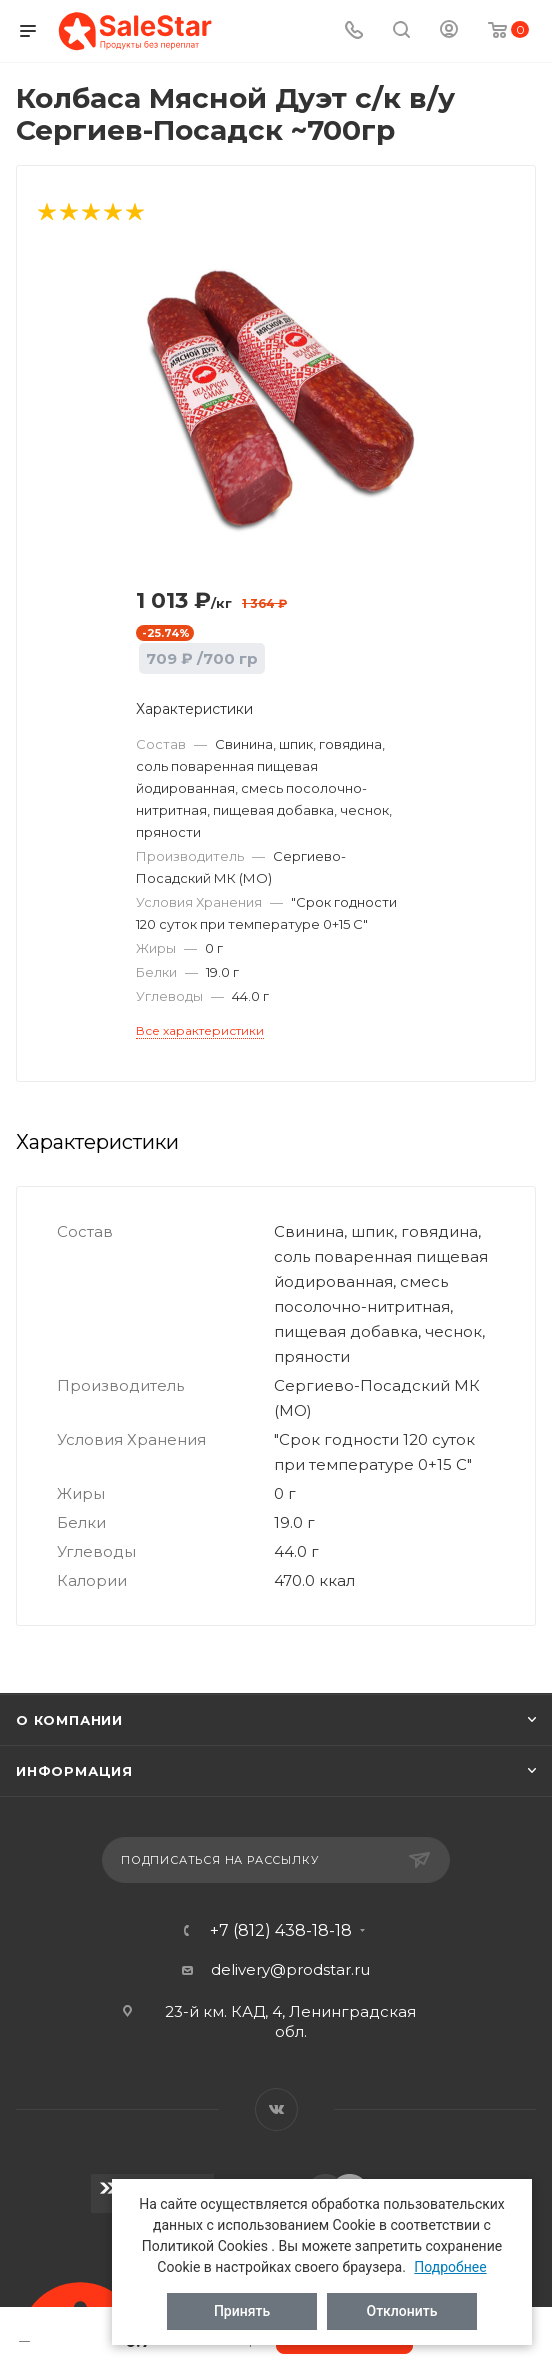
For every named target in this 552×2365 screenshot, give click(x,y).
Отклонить (402, 2311)
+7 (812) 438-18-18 (281, 1931)
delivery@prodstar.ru (290, 1969)
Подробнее (450, 2267)
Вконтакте (276, 2109)
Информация (74, 1771)
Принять (242, 2311)
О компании (69, 1720)
